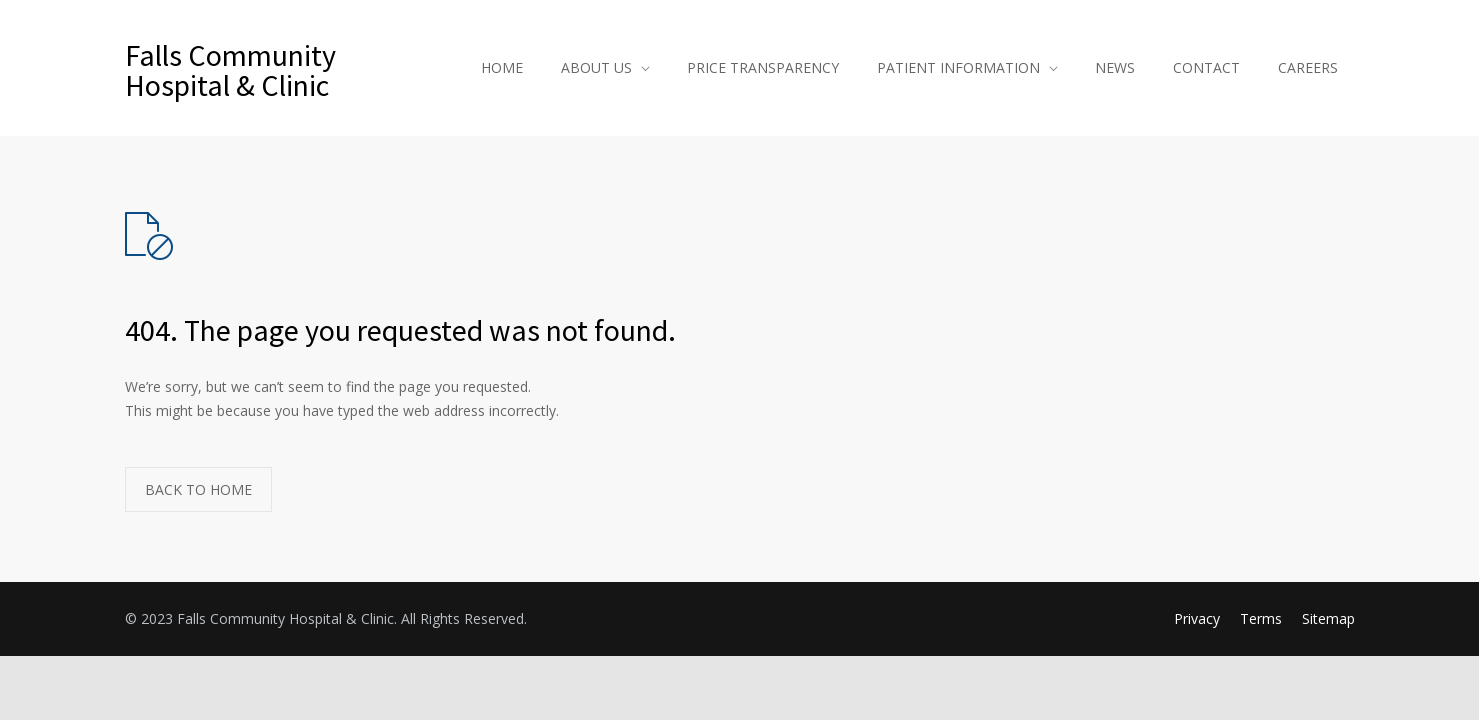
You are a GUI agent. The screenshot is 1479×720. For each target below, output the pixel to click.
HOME (502, 67)
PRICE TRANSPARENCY (763, 67)
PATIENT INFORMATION (958, 67)
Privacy (1197, 618)
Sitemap (1328, 618)
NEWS (1115, 67)
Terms (1261, 618)
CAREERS (1308, 67)
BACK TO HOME (198, 489)
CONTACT (1206, 67)
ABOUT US (596, 67)
